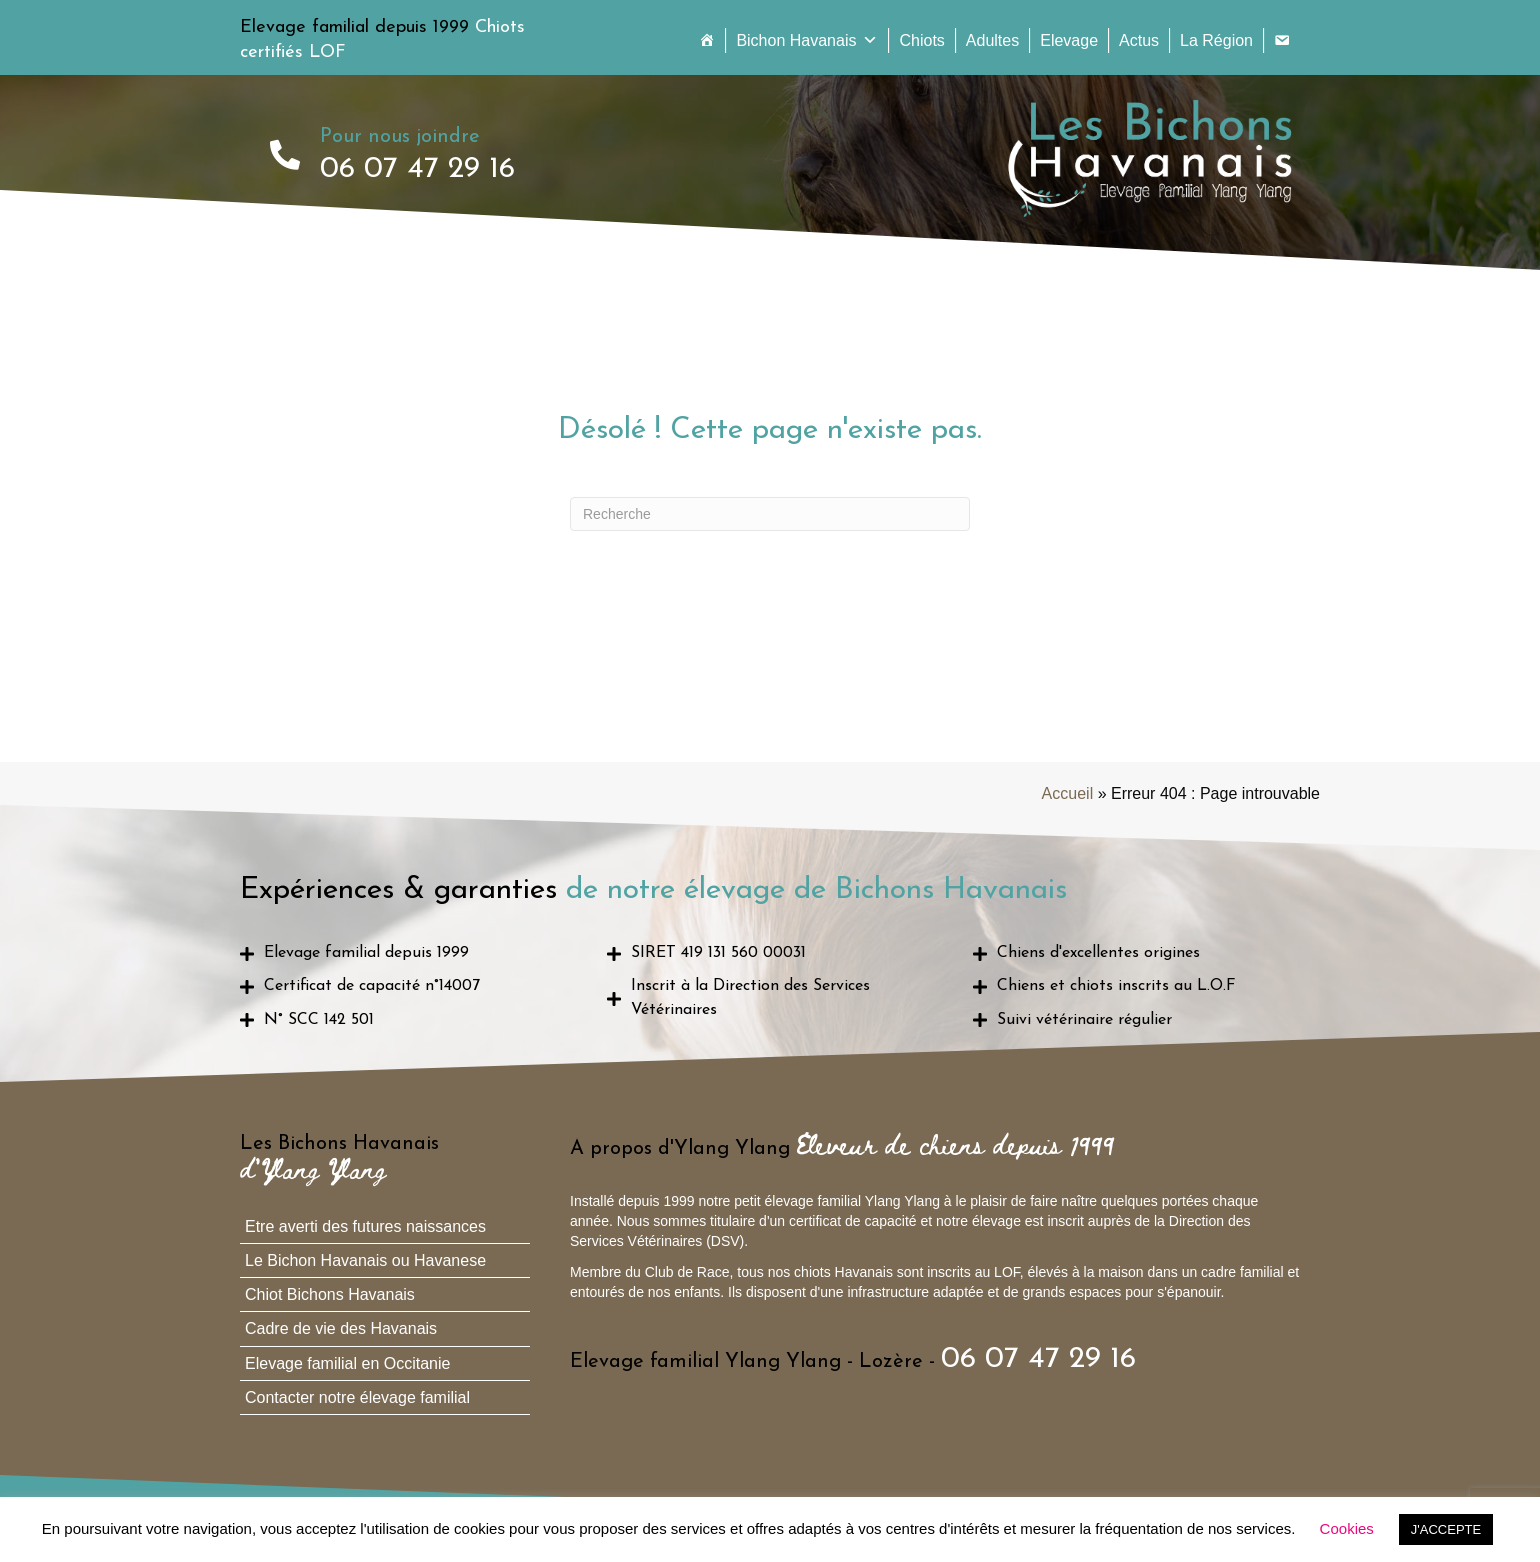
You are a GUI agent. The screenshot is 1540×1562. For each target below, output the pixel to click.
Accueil (1068, 793)
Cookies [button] (1347, 1528)
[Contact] (1282, 40)
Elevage (1069, 40)
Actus (1139, 40)
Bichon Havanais (807, 40)
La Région (1216, 40)
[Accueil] (707, 40)
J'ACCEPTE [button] (1446, 1529)
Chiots (921, 40)
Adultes (992, 40)
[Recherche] (770, 514)
